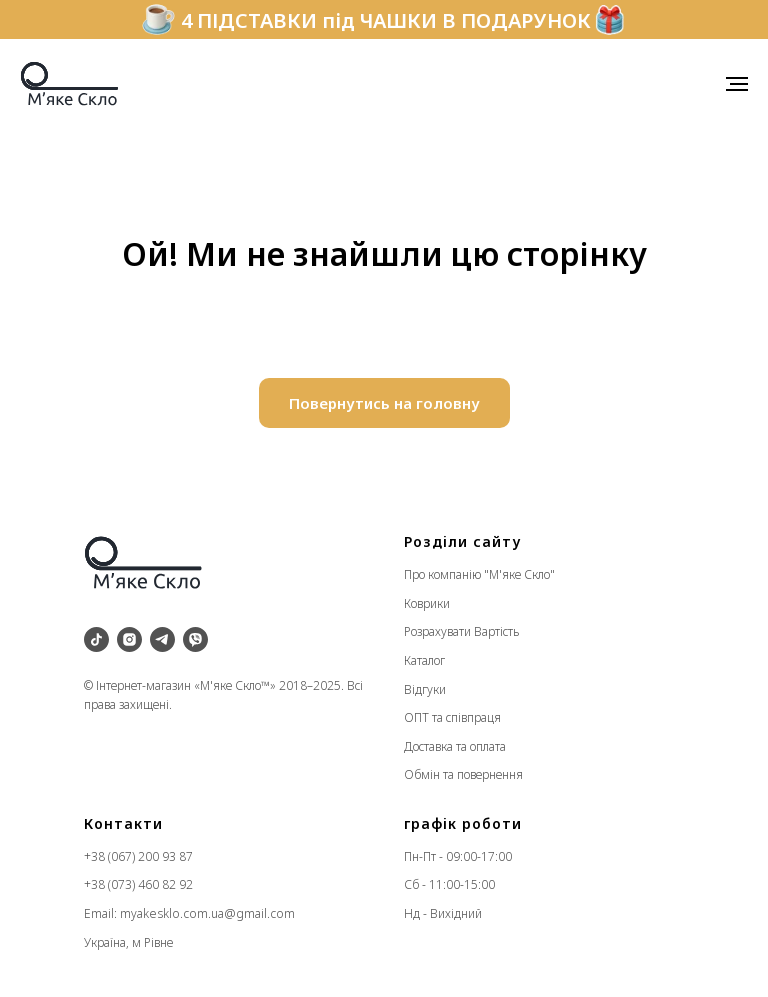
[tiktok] (96, 639)
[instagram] (129, 639)
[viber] (195, 639)
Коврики (427, 603)
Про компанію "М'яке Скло (477, 574)
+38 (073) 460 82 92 (138, 884)
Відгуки (425, 689)
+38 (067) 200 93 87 (138, 856)
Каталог (424, 660)
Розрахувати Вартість (461, 631)
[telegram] (162, 639)
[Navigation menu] (737, 84)
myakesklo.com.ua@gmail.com (207, 913)
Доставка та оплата (455, 746)
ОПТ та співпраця (452, 717)
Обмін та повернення (463, 774)
